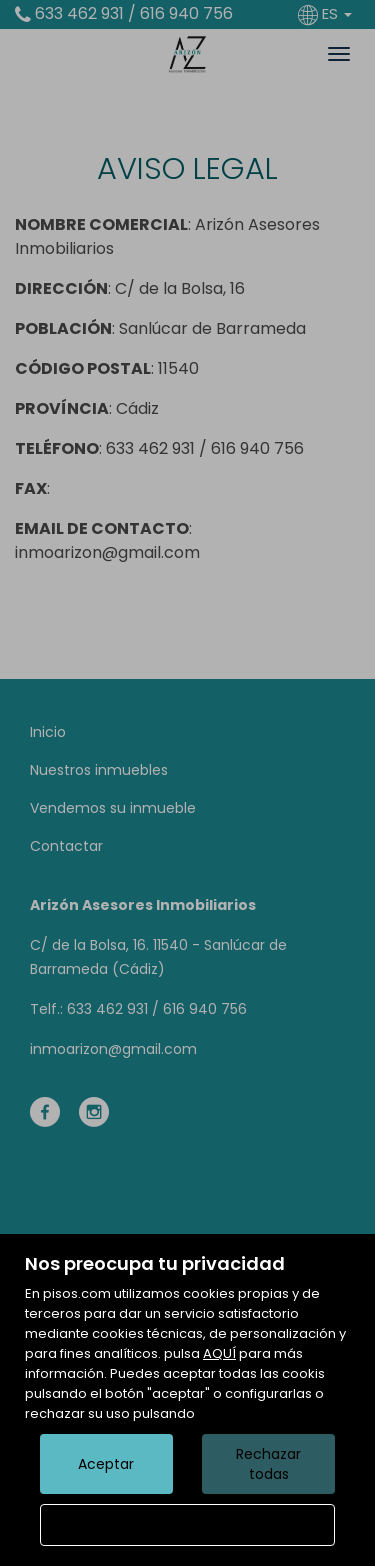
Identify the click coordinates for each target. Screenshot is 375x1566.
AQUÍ (219, 1353)
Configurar (187, 1525)
